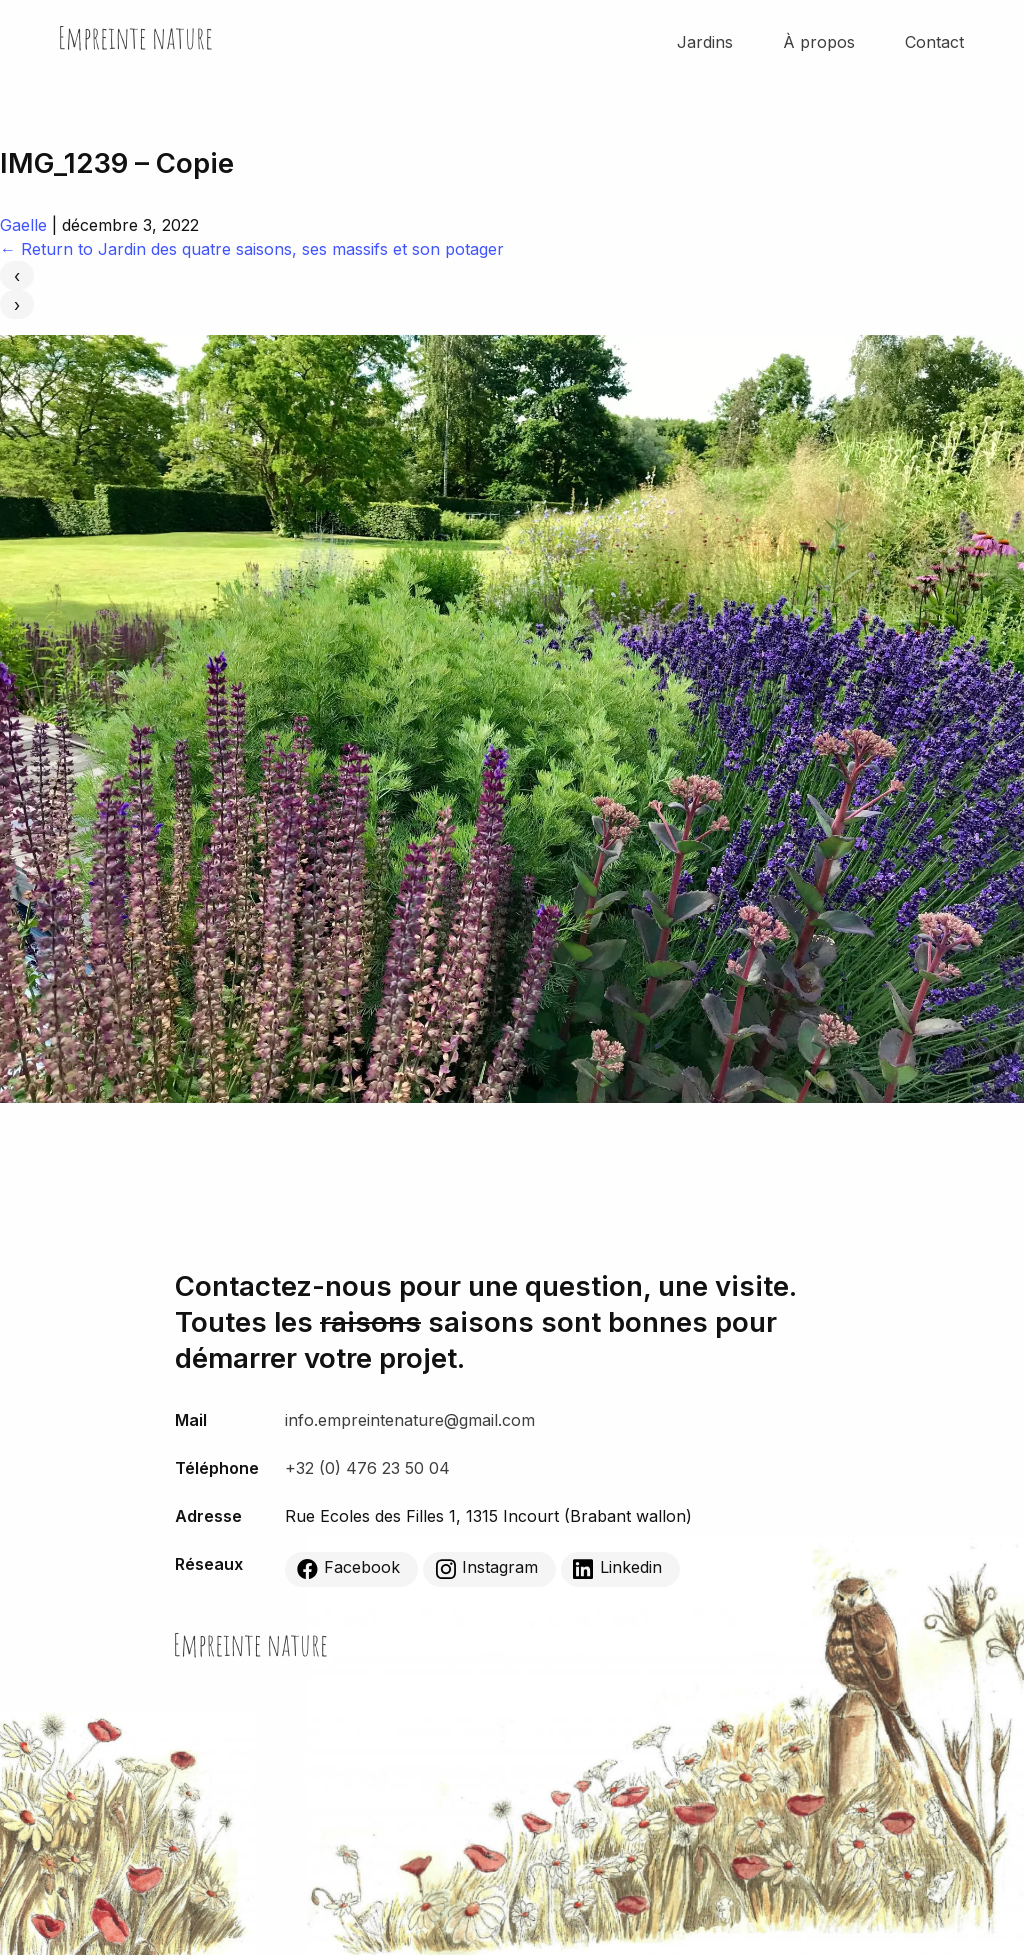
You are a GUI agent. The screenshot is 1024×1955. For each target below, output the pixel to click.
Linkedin (617, 1568)
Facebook (348, 1568)
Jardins (705, 42)
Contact (934, 42)
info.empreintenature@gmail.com (410, 1420)
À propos (819, 42)
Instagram (486, 1568)
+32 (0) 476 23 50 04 (367, 1468)
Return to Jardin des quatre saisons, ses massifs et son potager (252, 249)
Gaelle (23, 225)
